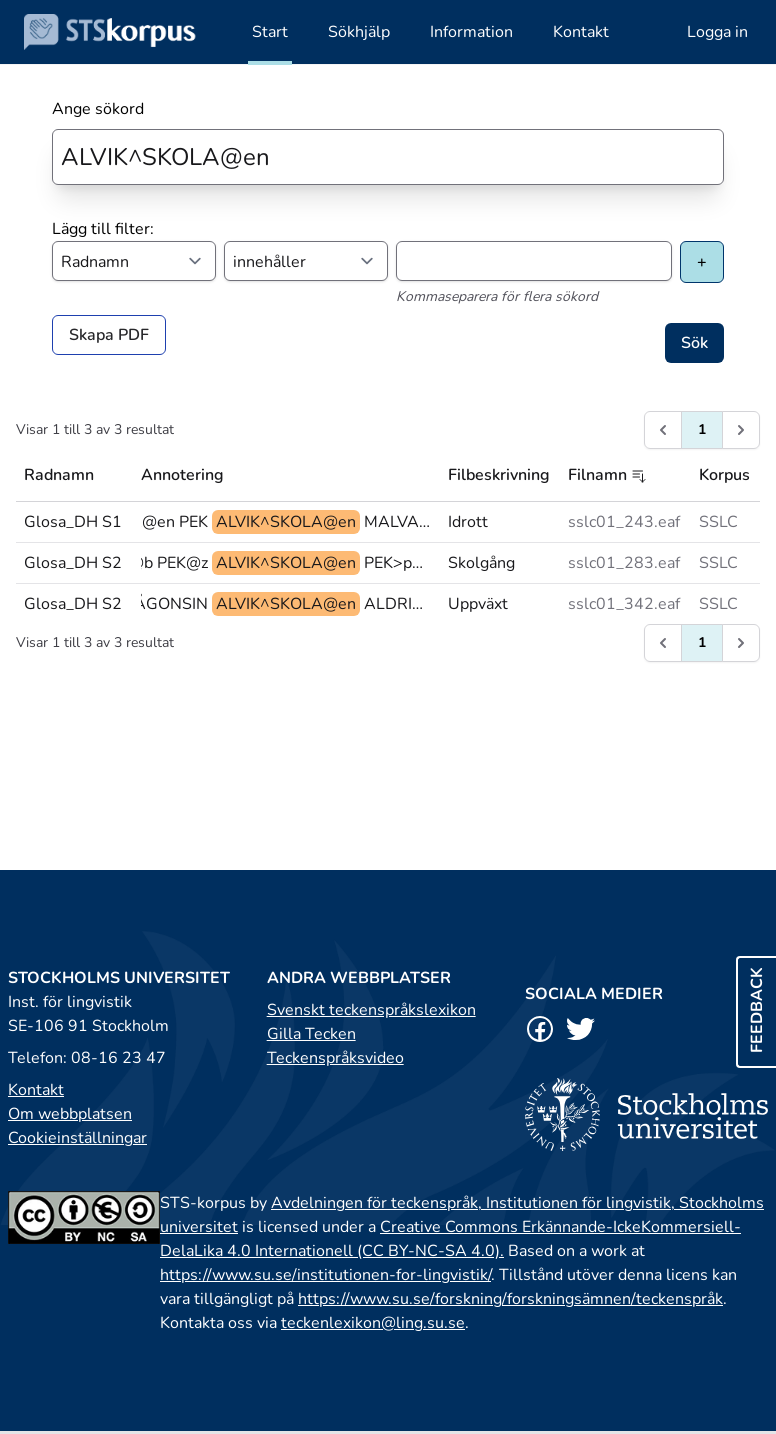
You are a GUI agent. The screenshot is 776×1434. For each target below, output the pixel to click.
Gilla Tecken (311, 1034)
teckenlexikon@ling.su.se (373, 1323)
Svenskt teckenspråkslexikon (371, 1010)
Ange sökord (98, 109)
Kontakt (36, 1090)
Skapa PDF (109, 335)
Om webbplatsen (70, 1114)
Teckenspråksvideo (335, 1058)
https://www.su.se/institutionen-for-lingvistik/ (325, 1275)
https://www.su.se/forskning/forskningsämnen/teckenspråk (510, 1299)
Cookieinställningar (77, 1138)
